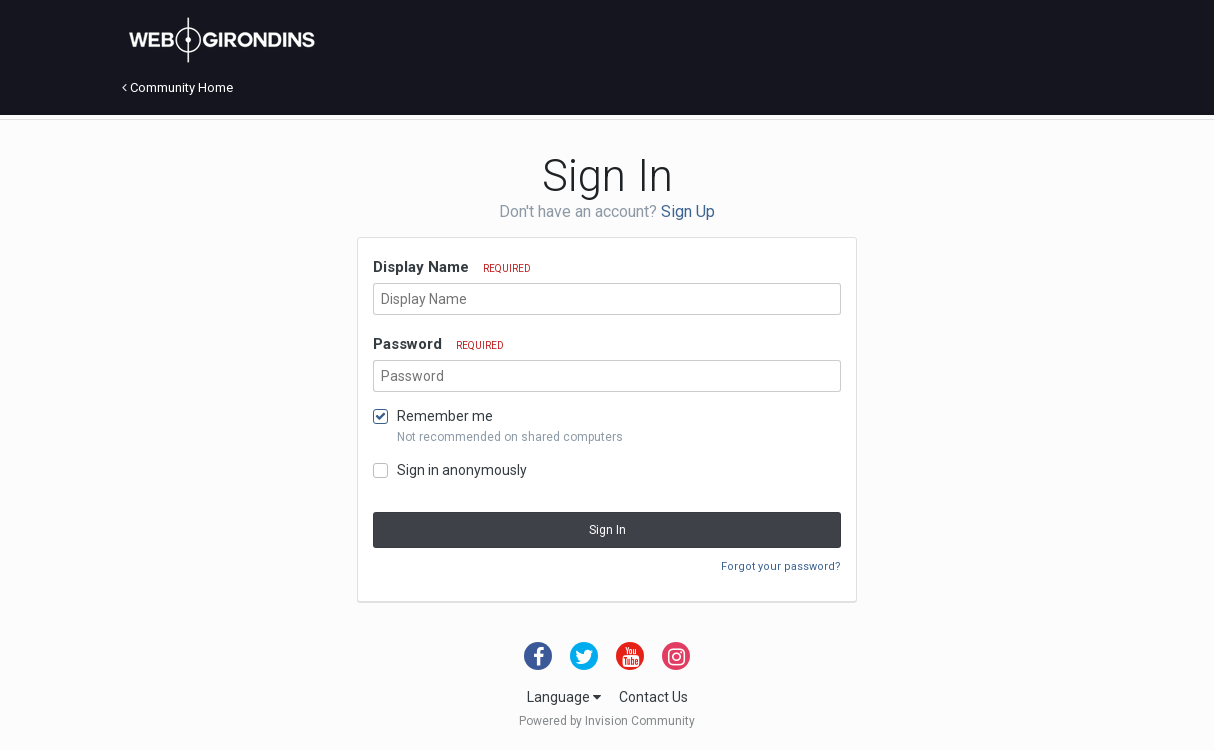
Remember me (445, 416)
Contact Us (653, 697)
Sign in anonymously (462, 470)
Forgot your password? (781, 566)
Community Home (177, 87)
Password (438, 344)
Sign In (607, 530)
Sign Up (688, 211)
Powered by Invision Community (607, 721)
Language (564, 697)
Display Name (452, 267)
